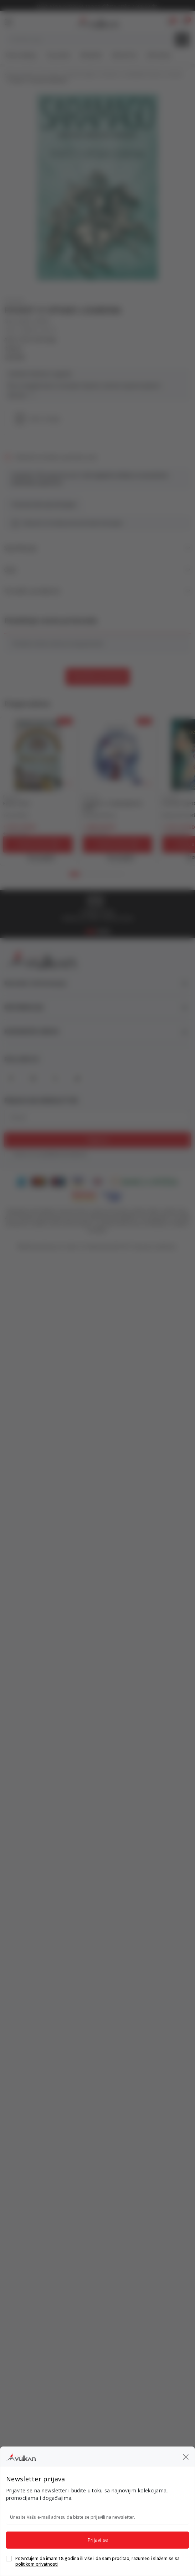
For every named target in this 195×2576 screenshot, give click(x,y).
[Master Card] (39, 1181)
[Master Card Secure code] (84, 1196)
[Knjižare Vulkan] (97, 21)
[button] (184, 22)
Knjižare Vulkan (19, 74)
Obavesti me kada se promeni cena (56, 457)
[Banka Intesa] (145, 1181)
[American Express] (21, 1181)
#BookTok (124, 55)
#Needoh (91, 55)
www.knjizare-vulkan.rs (59, 1247)
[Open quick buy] (38, 857)
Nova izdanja (21, 55)
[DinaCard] (98, 1181)
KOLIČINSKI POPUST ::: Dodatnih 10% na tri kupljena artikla (97, 6)
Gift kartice (159, 55)
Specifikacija (97, 548)
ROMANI (109, 74)
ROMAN (175, 74)
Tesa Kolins (16, 815)
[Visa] (77, 1181)
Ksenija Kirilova (99, 815)
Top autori (58, 55)
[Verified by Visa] (113, 1196)
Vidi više (21, 395)
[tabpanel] (38, 791)
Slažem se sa (50, 1154)
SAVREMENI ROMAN (142, 74)
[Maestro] (58, 1181)
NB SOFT (122, 1247)
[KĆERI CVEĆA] (38, 754)
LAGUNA (14, 357)
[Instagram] (33, 1078)
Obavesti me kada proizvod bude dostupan (72, 523)
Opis (97, 570)
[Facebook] (11, 1078)
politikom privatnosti (64, 1154)
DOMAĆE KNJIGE (80, 74)
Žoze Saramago (38, 340)
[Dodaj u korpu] (38, 844)
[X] (55, 1078)
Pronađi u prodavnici (97, 591)
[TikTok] (77, 1078)
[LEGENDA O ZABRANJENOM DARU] (117, 754)
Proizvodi (49, 74)
